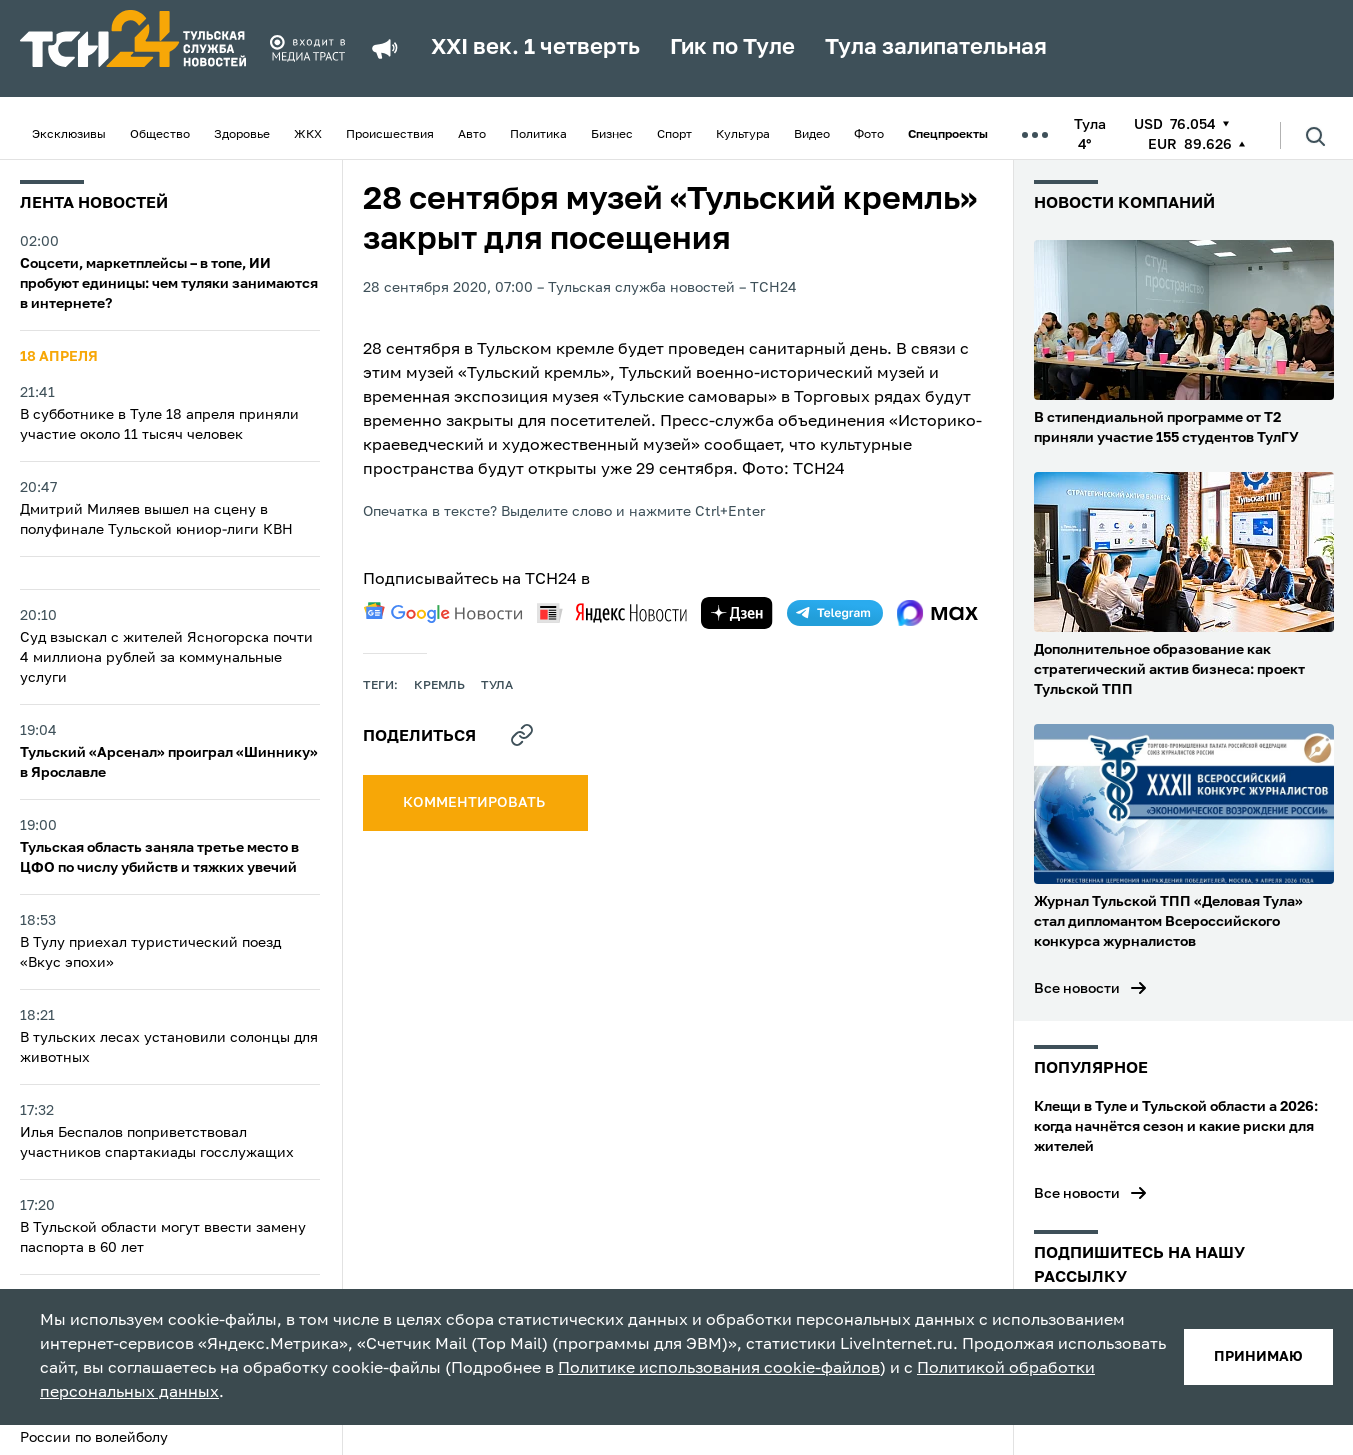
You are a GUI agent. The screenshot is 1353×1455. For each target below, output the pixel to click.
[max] (937, 613)
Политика (538, 135)
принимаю (1258, 1357)
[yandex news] (612, 612)
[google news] (443, 613)
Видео (812, 135)
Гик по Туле (732, 48)
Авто (472, 135)
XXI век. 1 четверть (535, 48)
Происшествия (390, 135)
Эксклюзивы (69, 135)
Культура (743, 135)
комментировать (475, 803)
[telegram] (835, 613)
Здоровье (242, 135)
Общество (160, 135)
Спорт (674, 135)
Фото (869, 135)
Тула (497, 686)
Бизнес (612, 135)
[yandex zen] (737, 613)
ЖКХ (308, 135)
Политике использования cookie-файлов (719, 1369)
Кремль (439, 686)
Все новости (1077, 989)
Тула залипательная (936, 48)
